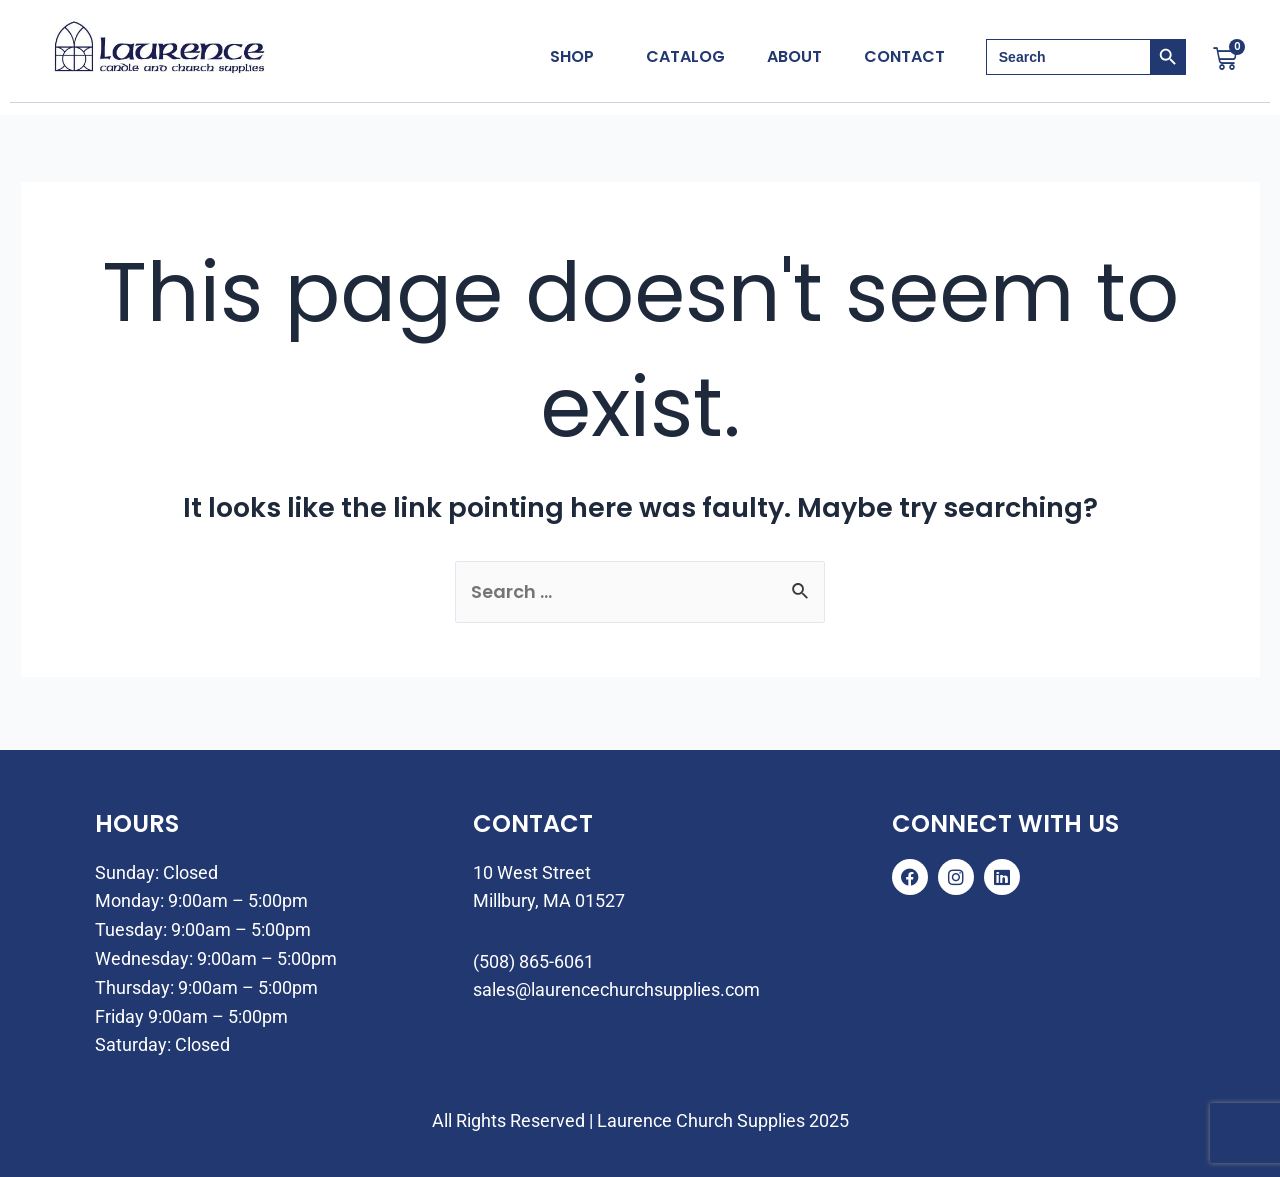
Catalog (685, 57)
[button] (577, 57)
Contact (904, 57)
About (794, 57)
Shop (572, 57)
